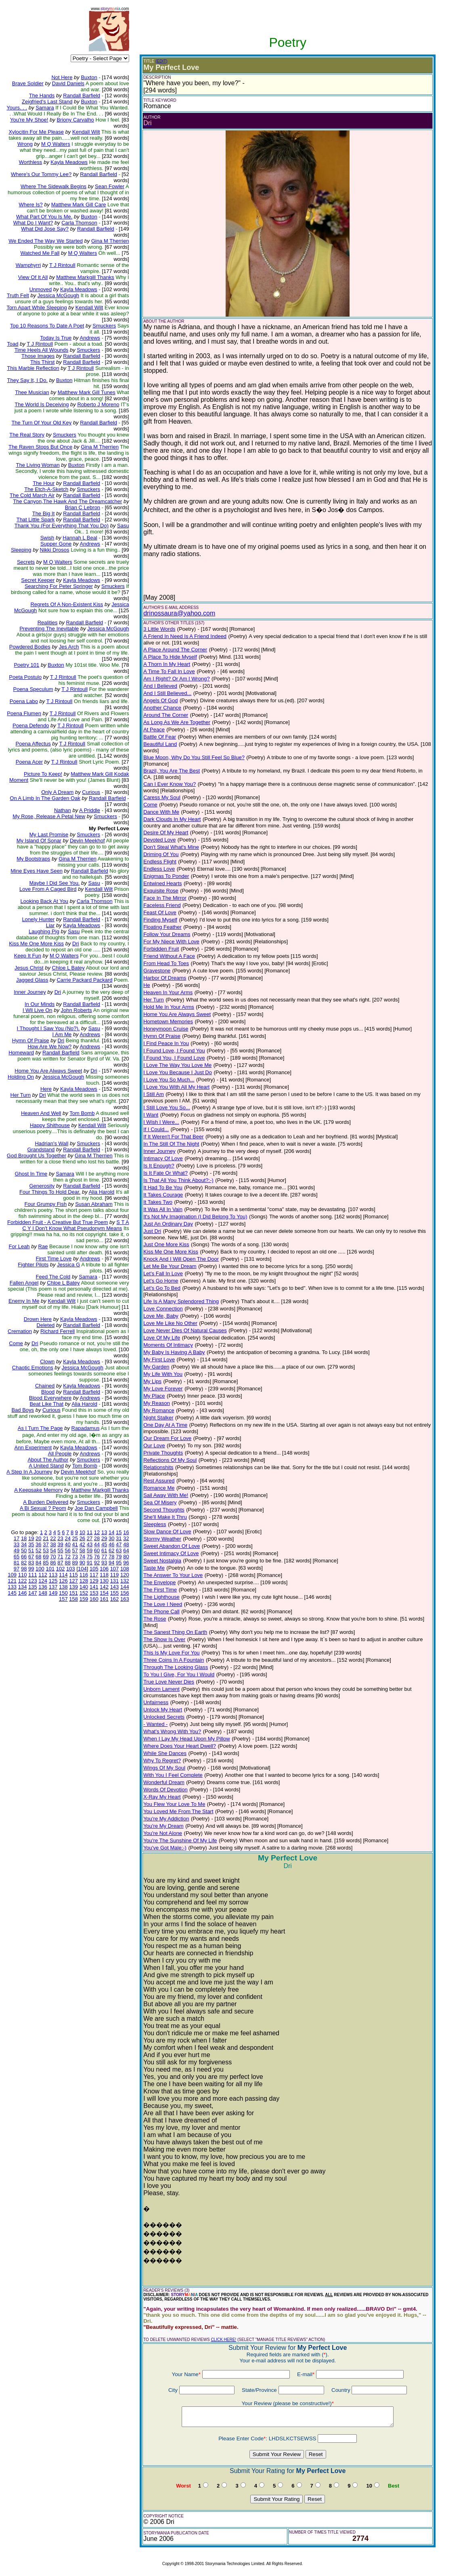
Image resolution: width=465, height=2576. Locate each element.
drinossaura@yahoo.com (179, 613)
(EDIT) (161, 61)
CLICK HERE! (223, 2339)
